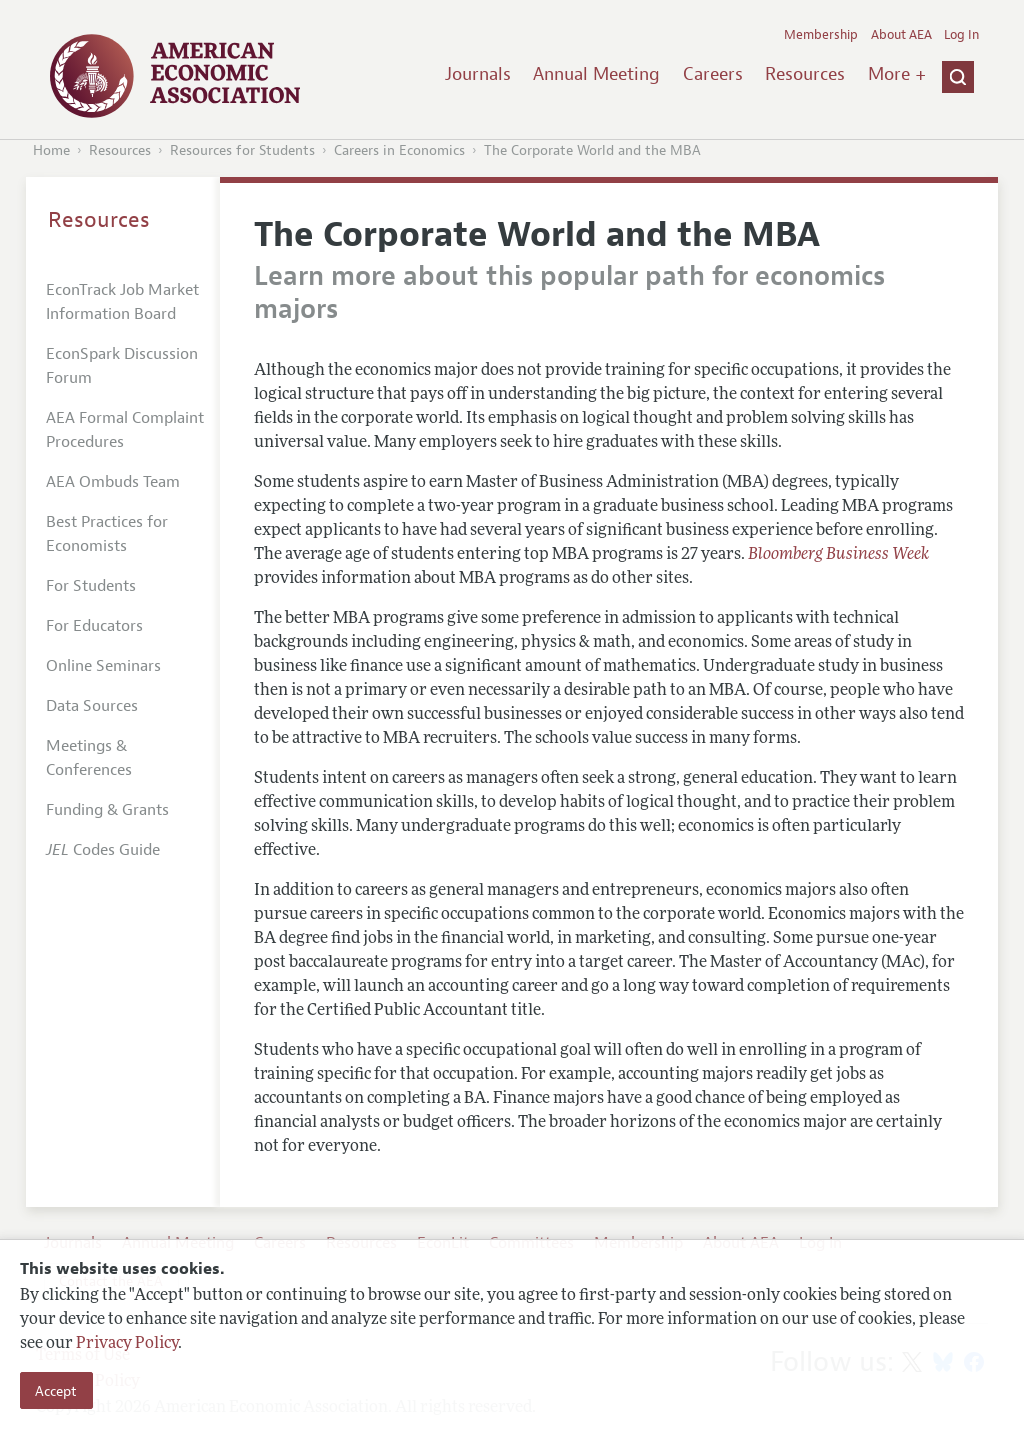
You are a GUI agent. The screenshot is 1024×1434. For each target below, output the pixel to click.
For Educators (94, 626)
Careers (713, 74)
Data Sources (92, 706)
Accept (56, 1391)
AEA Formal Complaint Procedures (125, 430)
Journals (478, 74)
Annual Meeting (596, 74)
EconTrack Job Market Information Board (122, 302)
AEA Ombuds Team (113, 482)
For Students (91, 586)
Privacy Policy (127, 1344)
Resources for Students (242, 150)
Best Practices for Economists (107, 534)
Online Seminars (103, 666)
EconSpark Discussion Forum (122, 366)
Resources (805, 74)
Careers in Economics (399, 150)
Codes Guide (103, 850)
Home (51, 150)
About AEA (901, 35)
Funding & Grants (107, 810)
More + (897, 74)
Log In (961, 35)
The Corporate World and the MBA (592, 150)
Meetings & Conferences (89, 758)
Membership (821, 35)
